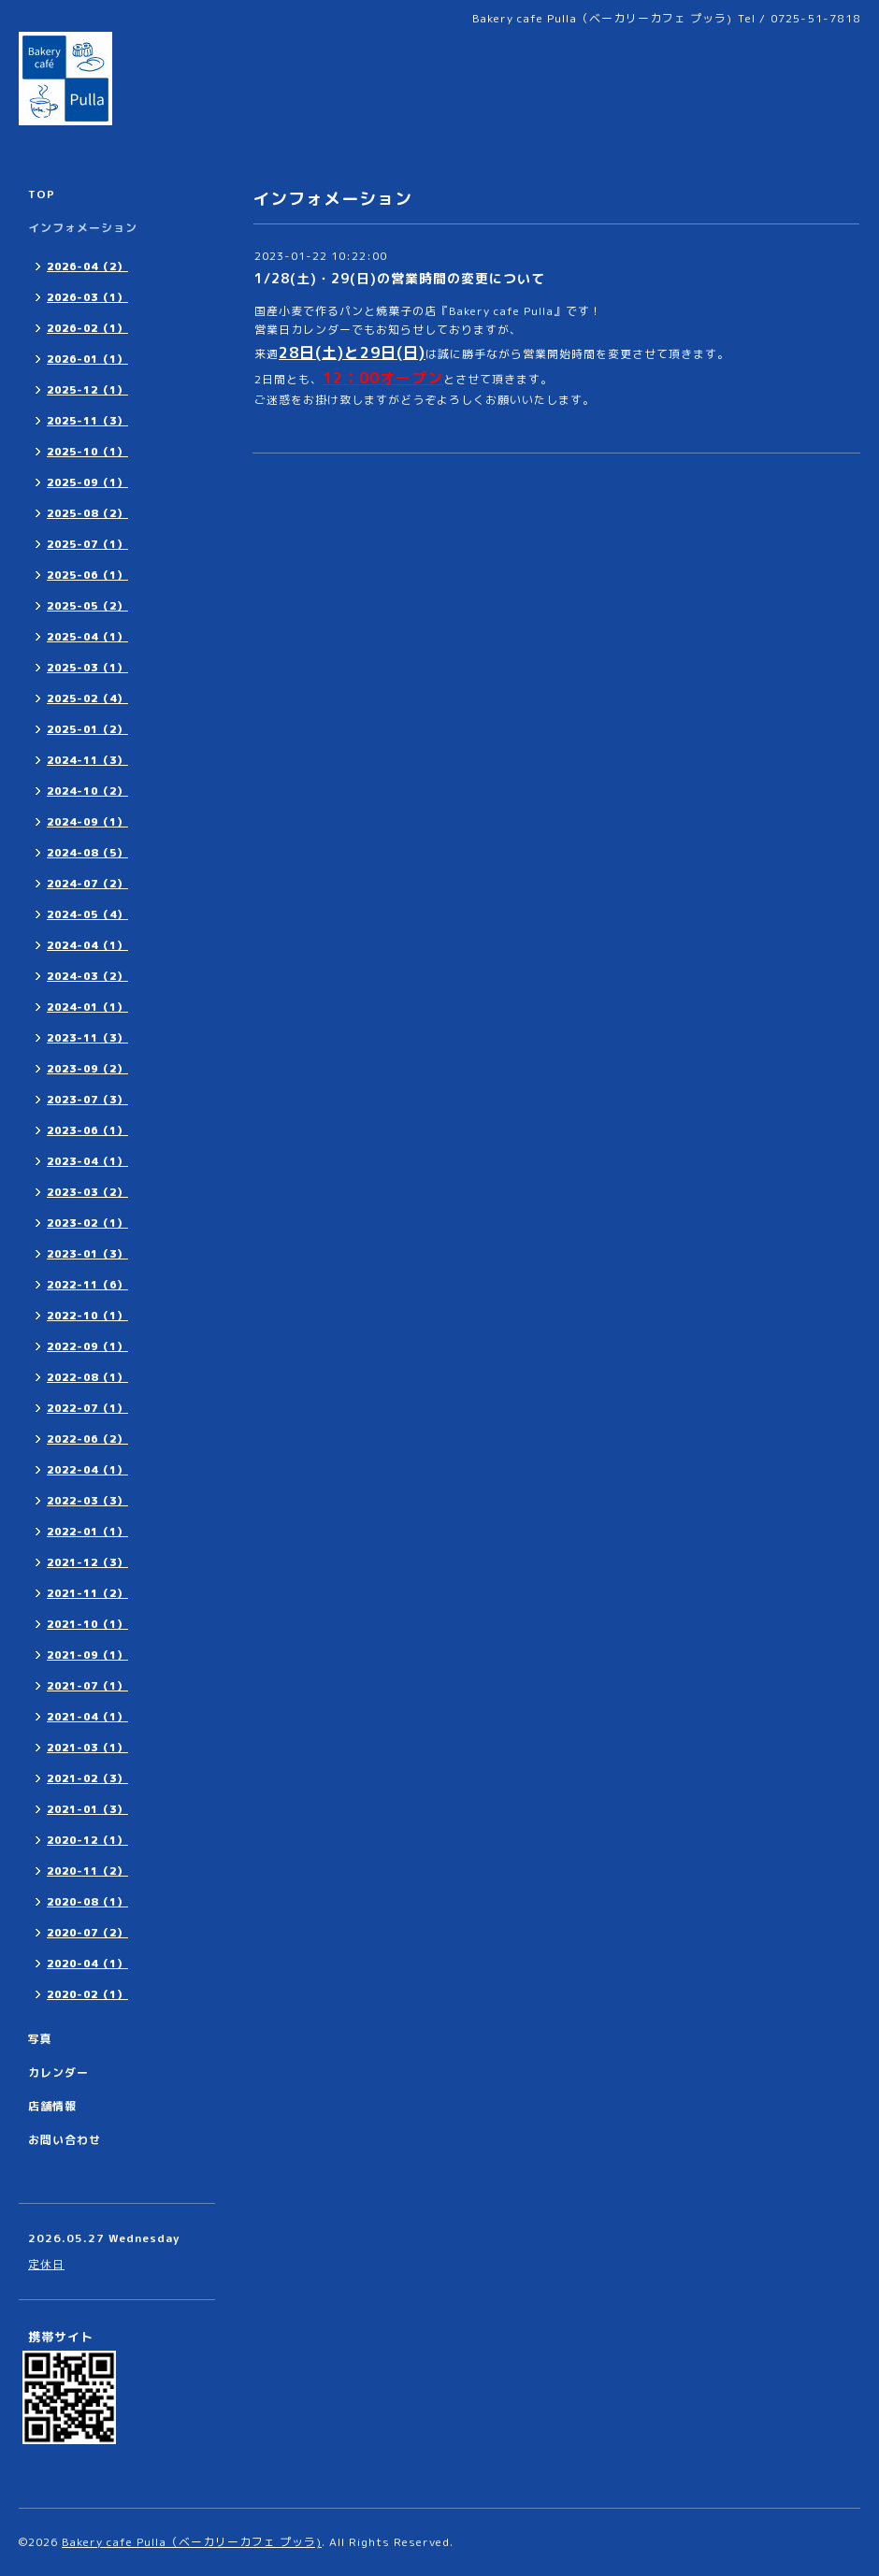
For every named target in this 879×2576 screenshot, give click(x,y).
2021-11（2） (87, 1593)
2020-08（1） (87, 1901)
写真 (40, 2039)
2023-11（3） (87, 1037)
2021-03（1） (87, 1747)
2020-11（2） (87, 1871)
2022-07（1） (87, 1408)
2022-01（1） (87, 1531)
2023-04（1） (87, 1161)
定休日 (46, 2264)
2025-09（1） (87, 482)
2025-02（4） (87, 698)
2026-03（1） (87, 297)
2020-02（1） (87, 1994)
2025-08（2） (87, 513)
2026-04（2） (87, 266)
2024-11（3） (87, 760)
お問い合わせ (64, 2140)
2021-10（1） (87, 1624)
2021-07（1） (87, 1685)
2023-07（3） (87, 1099)
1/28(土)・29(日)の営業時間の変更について (399, 278)
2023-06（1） (87, 1130)
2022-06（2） (87, 1439)
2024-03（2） (87, 976)
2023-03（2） (87, 1192)
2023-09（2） (87, 1068)
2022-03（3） (87, 1500)
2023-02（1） (87, 1223)
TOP (41, 194)
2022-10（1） (87, 1315)
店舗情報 (52, 2106)
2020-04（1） (87, 1963)
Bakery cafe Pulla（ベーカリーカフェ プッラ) (192, 2542)
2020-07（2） (87, 1932)
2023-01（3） (87, 1253)
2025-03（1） (87, 667)
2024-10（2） (87, 791)
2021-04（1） (87, 1716)
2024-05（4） (87, 914)
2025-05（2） (87, 605)
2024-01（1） (87, 1007)
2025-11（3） (87, 420)
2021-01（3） (87, 1809)
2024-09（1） (87, 821)
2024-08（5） (87, 852)
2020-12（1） (87, 1840)
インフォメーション (82, 228)
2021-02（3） (87, 1778)
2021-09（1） (87, 1655)
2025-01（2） (87, 729)
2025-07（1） (87, 544)
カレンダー (58, 2072)
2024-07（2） (87, 883)
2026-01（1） (87, 359)
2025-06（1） (87, 575)
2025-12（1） (87, 389)
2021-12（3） (87, 1562)
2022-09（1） (87, 1346)
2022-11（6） (87, 1284)
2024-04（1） (87, 945)
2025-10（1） (87, 451)
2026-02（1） (87, 328)
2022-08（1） (87, 1377)
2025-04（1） (87, 636)
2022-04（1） (87, 1469)
